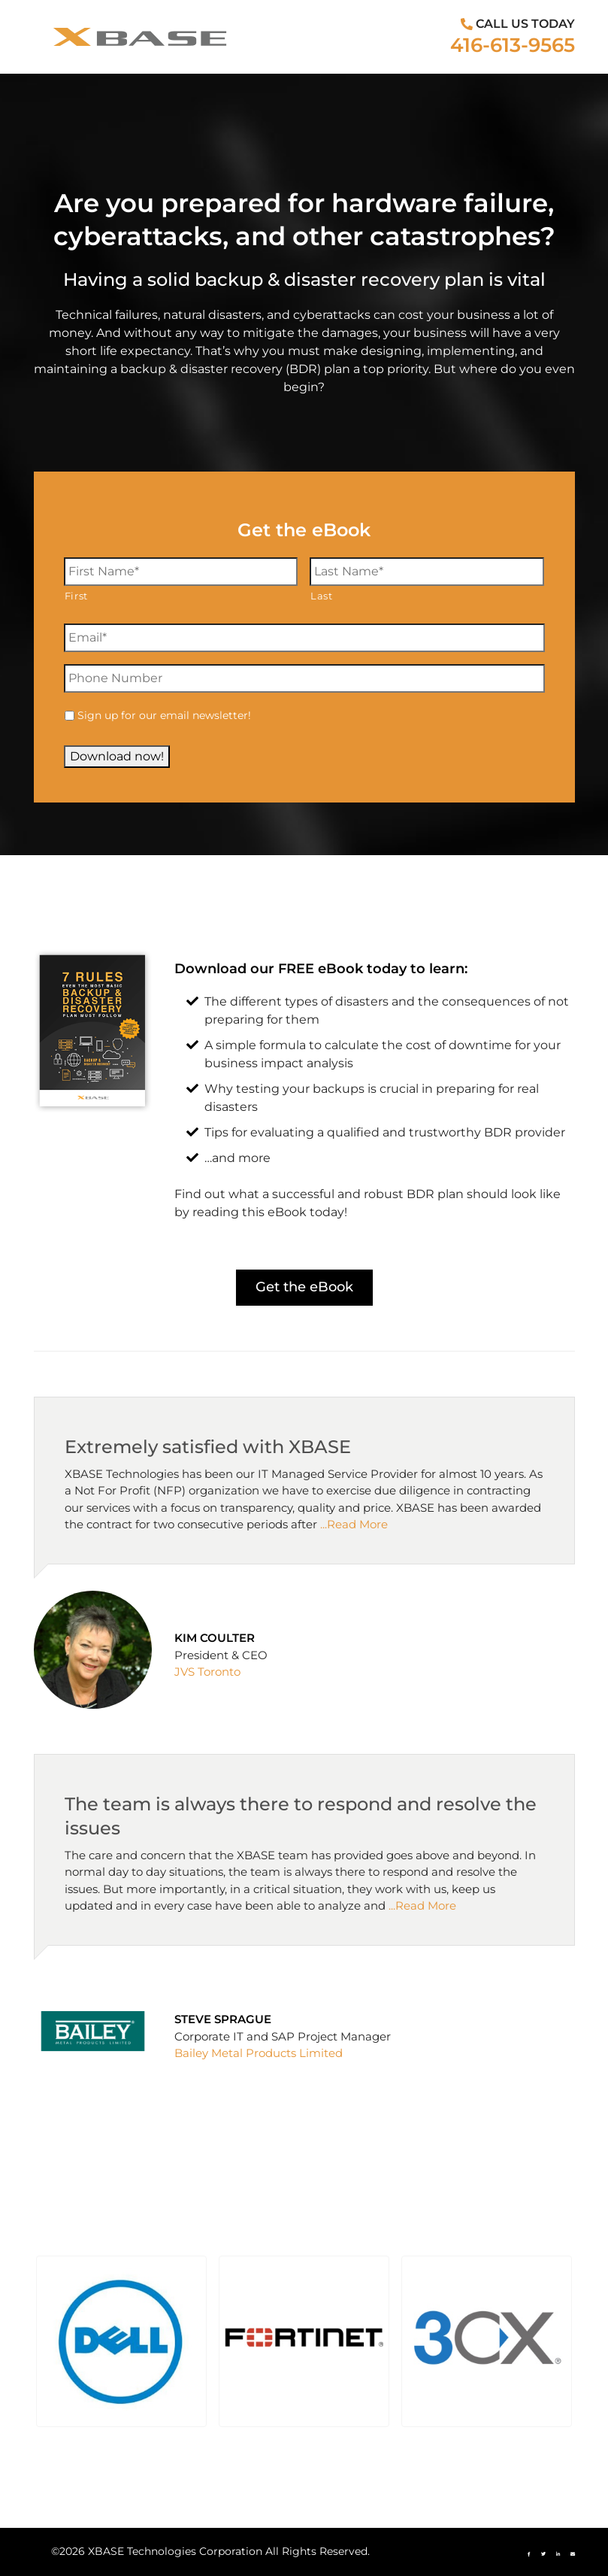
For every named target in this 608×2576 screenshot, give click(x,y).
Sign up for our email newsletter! (164, 715)
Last (321, 596)
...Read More (354, 1524)
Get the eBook (304, 1287)
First (76, 596)
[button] (121, 2341)
